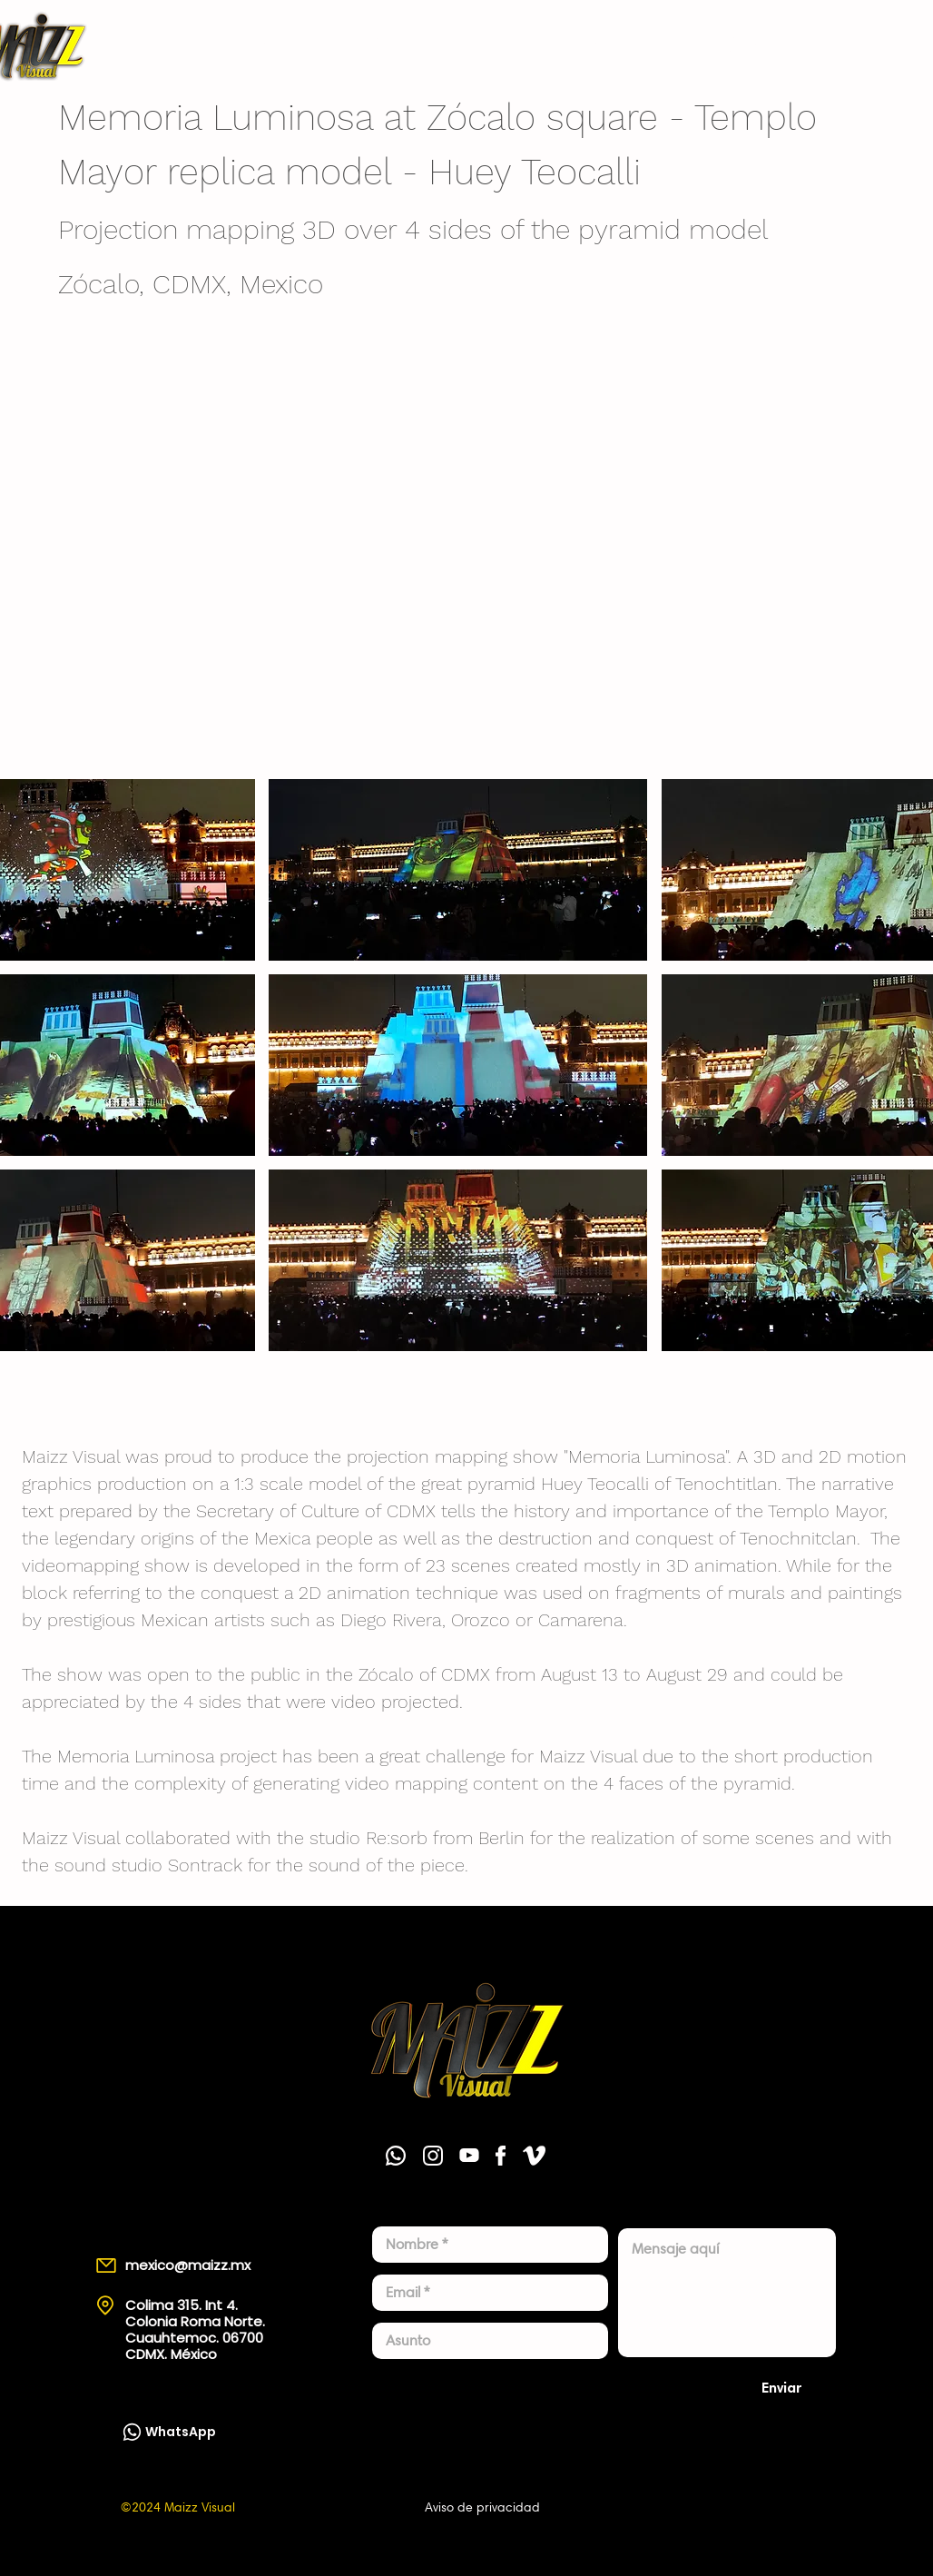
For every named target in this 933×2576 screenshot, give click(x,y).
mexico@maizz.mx (187, 2265)
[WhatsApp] (768, 45)
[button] (458, 870)
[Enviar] (782, 2387)
